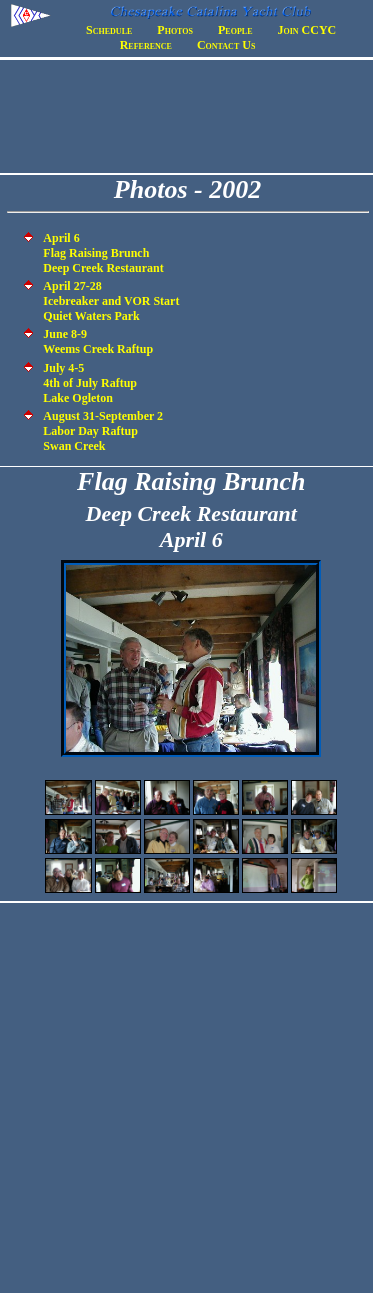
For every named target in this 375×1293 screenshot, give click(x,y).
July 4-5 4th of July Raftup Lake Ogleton (90, 383)
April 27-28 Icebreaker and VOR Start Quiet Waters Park (111, 301)
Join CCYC (307, 30)
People (235, 30)
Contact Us (226, 45)
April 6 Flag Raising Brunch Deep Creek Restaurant (103, 253)
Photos (175, 30)
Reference (146, 45)
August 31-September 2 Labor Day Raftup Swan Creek (103, 431)
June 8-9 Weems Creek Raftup (98, 341)
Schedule (109, 30)
